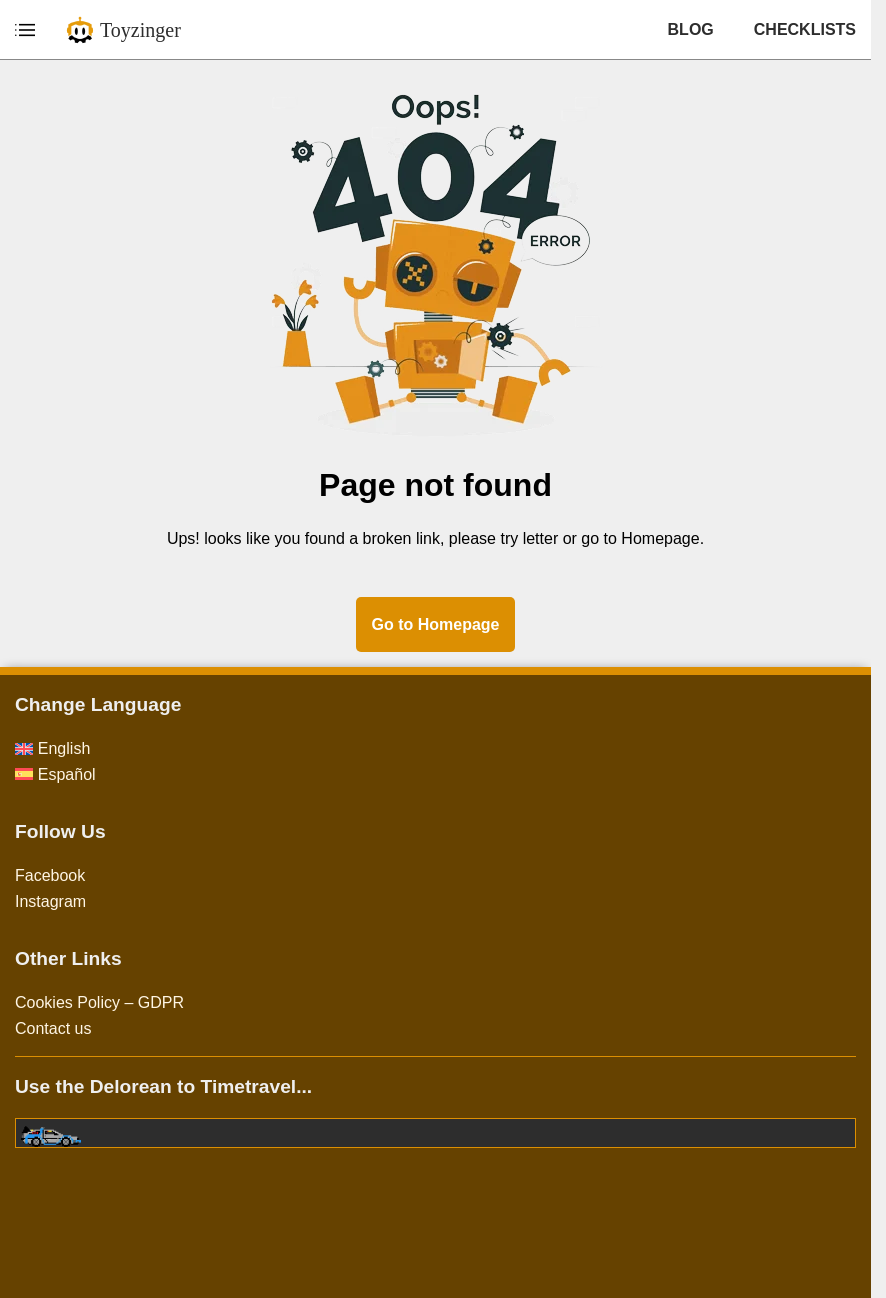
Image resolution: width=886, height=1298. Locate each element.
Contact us (53, 1028)
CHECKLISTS (805, 29)
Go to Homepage (435, 624)
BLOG (691, 29)
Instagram (50, 901)
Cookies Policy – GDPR (99, 1002)
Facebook (50, 875)
